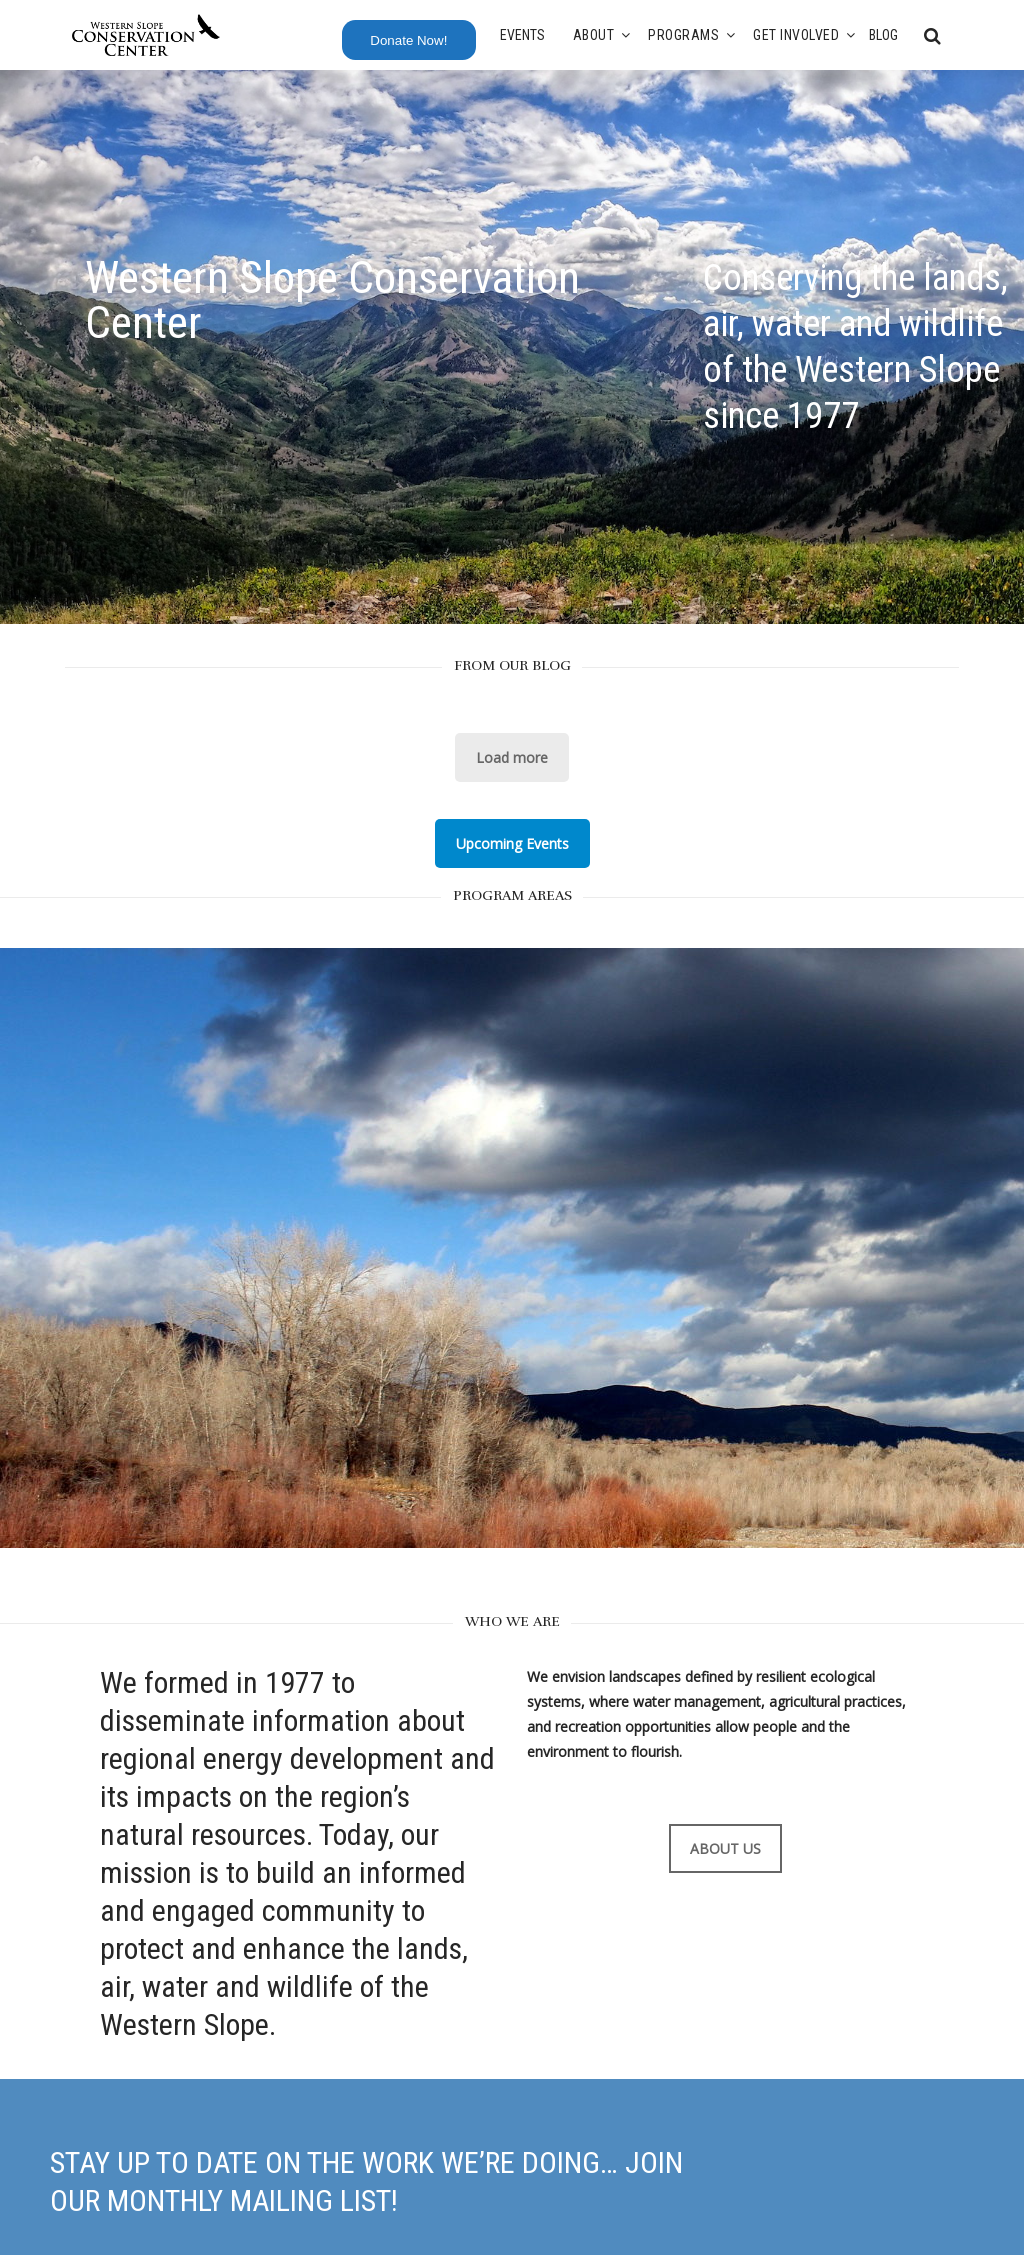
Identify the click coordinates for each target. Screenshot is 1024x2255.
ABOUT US (725, 1848)
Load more (512, 757)
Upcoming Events (512, 843)
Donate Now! (408, 40)
